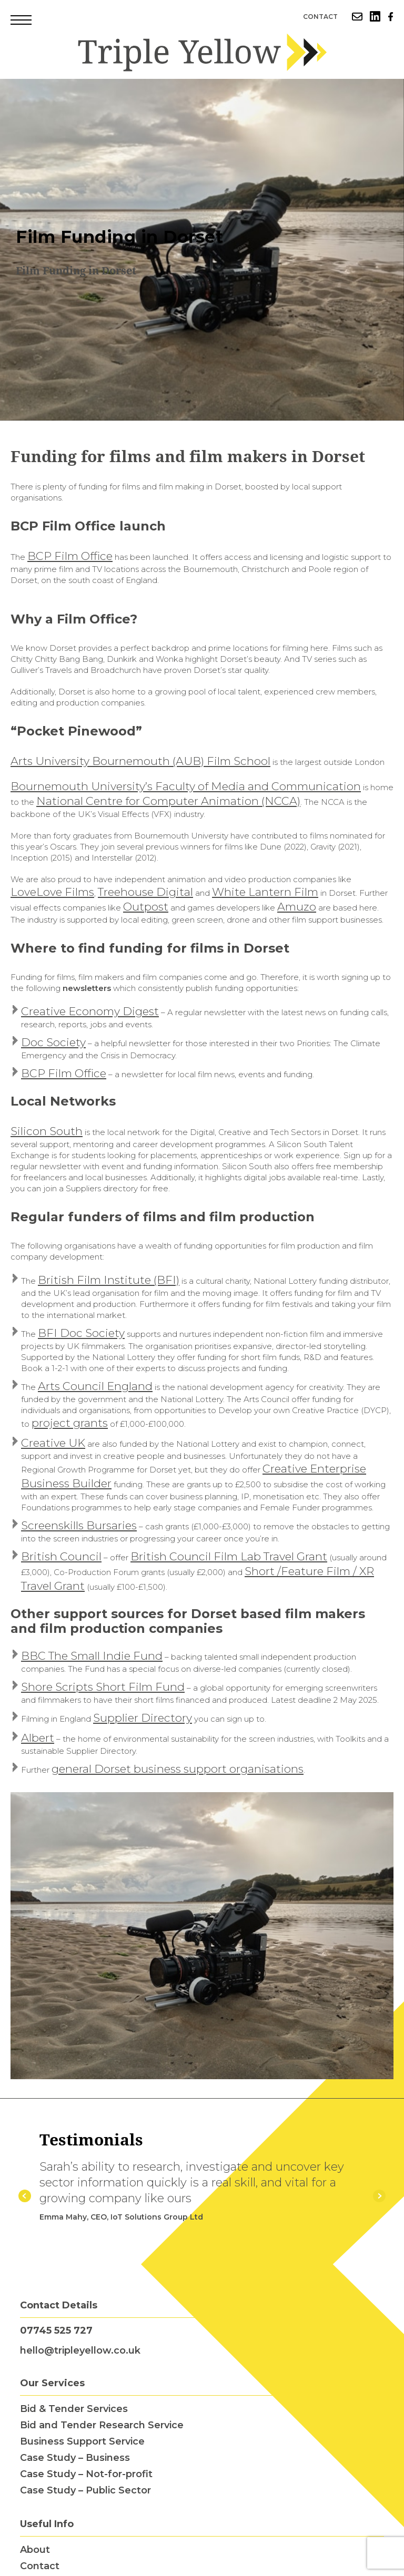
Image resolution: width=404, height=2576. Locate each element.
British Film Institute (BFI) (108, 1279)
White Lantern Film (265, 891)
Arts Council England (95, 1386)
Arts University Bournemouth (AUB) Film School (140, 761)
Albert (37, 1737)
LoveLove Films (52, 891)
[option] (202, 250)
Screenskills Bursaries (79, 1525)
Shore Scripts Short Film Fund (103, 1686)
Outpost (145, 906)
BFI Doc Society (81, 1333)
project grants (70, 1422)
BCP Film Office (70, 556)
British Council (61, 1556)
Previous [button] (24, 2196)
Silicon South (47, 1131)
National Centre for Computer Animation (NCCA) (168, 800)
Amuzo (296, 906)
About (35, 2549)
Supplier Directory (142, 1717)
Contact (320, 17)
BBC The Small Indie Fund (92, 1655)
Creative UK (53, 1442)
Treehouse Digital (145, 891)
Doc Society (53, 1042)
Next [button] (379, 2196)
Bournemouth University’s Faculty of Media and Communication (186, 786)
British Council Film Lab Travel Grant (228, 1556)
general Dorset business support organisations (178, 1768)
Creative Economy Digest (90, 1011)
